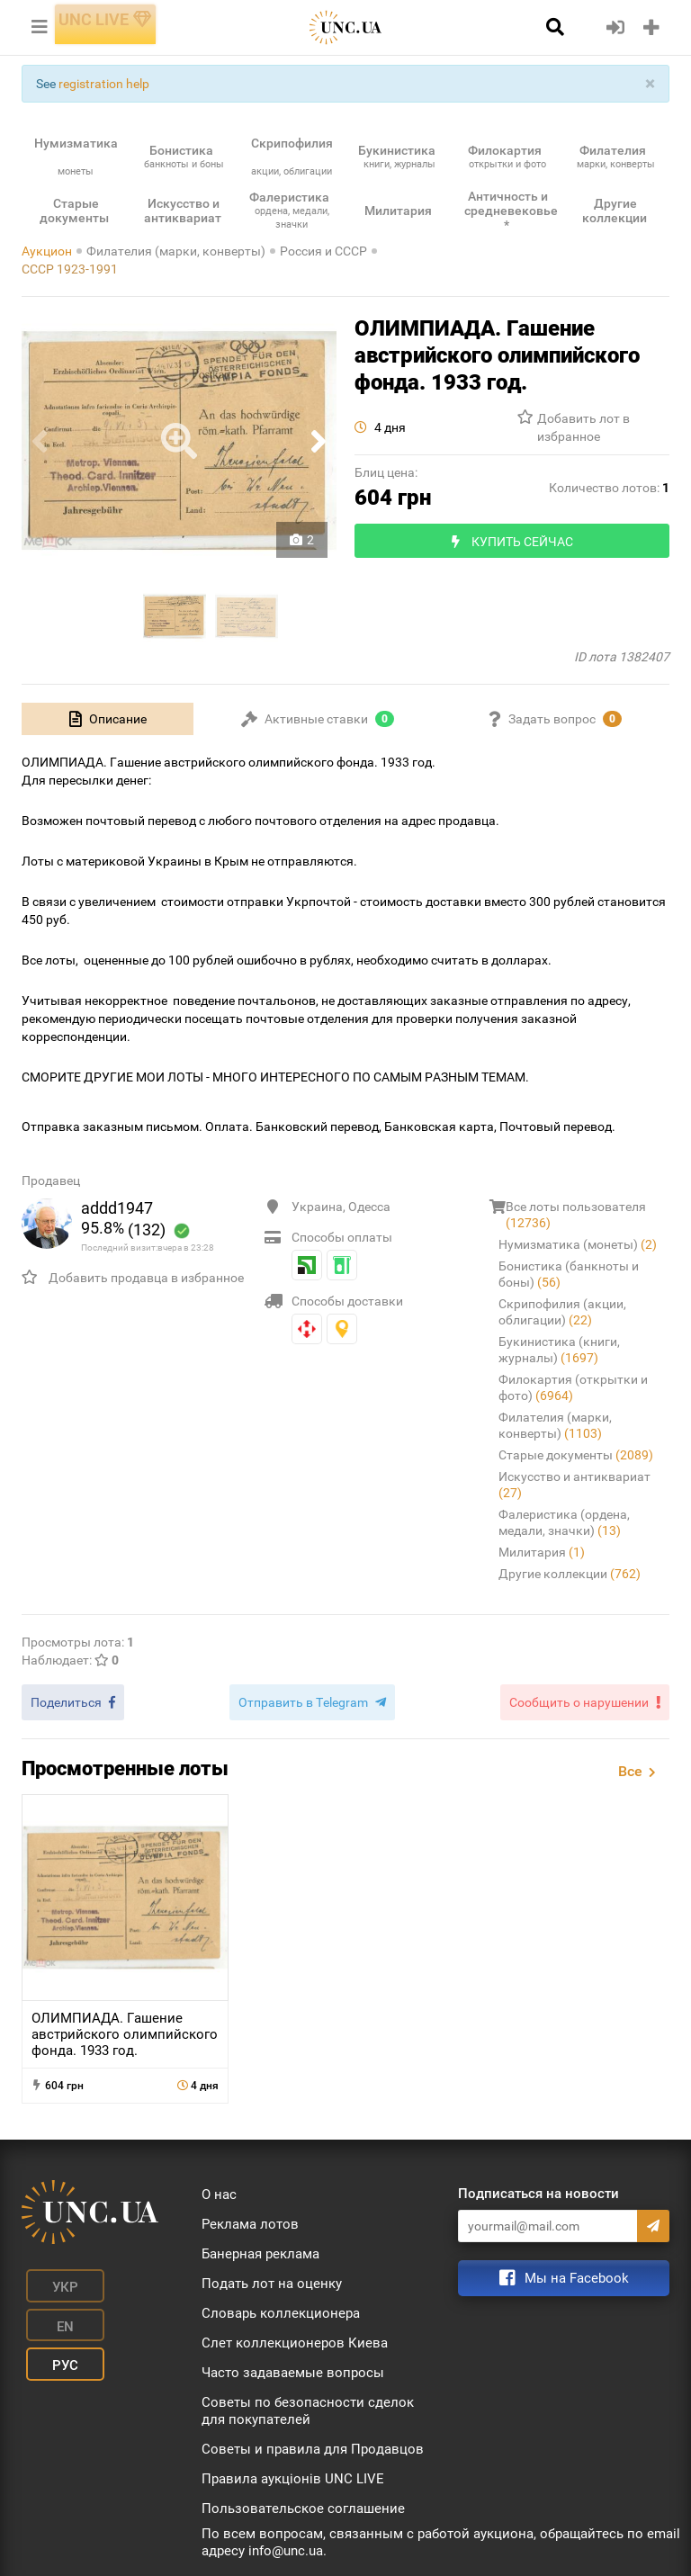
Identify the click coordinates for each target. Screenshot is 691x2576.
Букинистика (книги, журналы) (559, 1349)
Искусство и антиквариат (574, 1484)
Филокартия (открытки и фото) (573, 1387)
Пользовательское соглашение (303, 2502)
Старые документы (575, 1455)
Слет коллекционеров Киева (295, 2337)
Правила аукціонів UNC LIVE (293, 2472)
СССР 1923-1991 (70, 269)
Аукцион (47, 251)
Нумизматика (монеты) (577, 1244)
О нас (219, 2188)
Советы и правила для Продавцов (313, 2443)
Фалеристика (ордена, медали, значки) (564, 1522)
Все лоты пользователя (576, 1214)
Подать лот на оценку (272, 2277)
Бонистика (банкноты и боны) (568, 1274)
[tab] (107, 719)
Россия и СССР (323, 251)
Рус (49, 2302)
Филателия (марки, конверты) (175, 251)
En (123, 2275)
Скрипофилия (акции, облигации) (562, 1312)
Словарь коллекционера (281, 2307)
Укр (49, 2275)
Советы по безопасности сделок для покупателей (308, 2404)
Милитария (541, 1552)
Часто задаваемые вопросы (293, 2366)
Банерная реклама (260, 2247)
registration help (103, 83)
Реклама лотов (250, 2218)
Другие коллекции (569, 1573)
